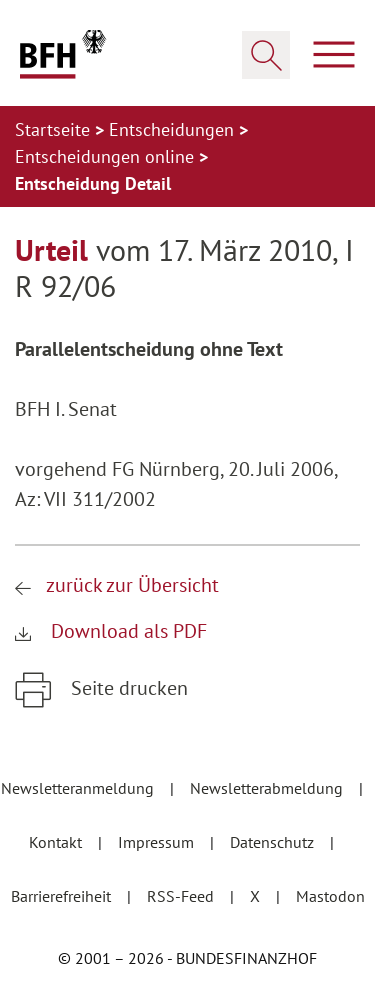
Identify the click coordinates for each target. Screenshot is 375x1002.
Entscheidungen (174, 129)
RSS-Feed (182, 896)
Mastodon (330, 896)
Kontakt (57, 842)
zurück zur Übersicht (132, 585)
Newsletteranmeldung (79, 788)
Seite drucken (127, 688)
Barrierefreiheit (63, 896)
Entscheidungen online (107, 156)
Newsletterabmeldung (268, 788)
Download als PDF (126, 631)
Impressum (158, 842)
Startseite (55, 129)
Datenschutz (274, 842)
